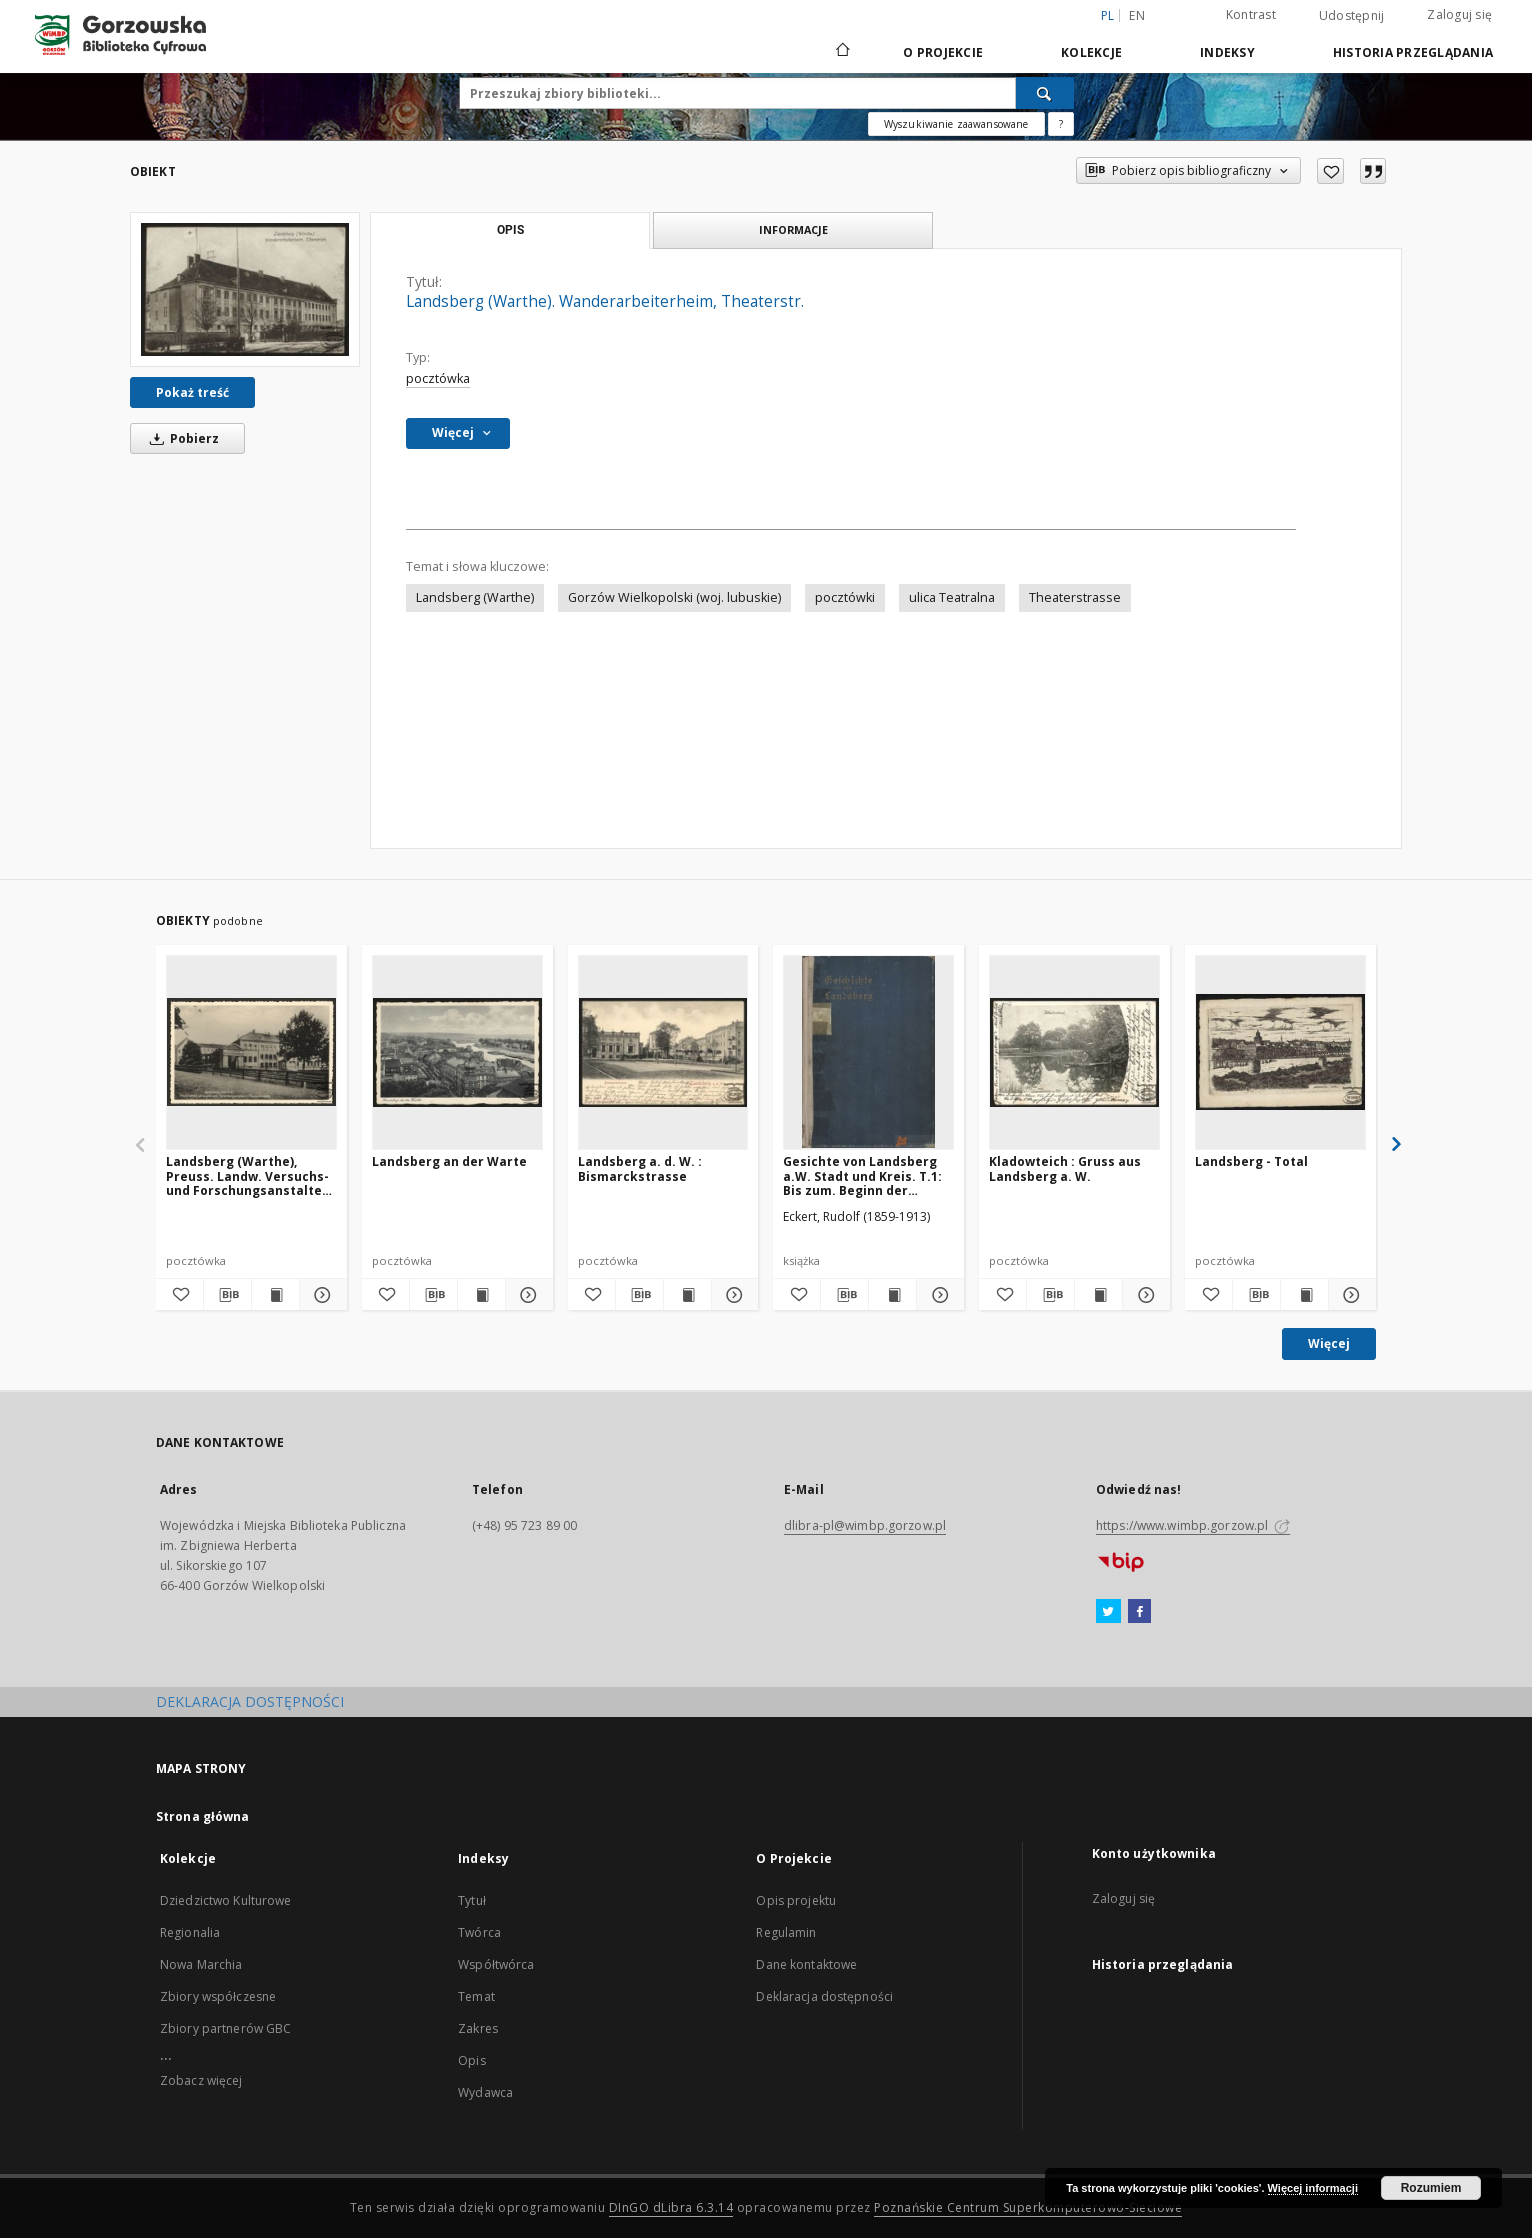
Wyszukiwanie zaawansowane (956, 124)
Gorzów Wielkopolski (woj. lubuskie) (674, 597)
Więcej (1329, 1343)
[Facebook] (1139, 1612)
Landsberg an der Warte (449, 1161)
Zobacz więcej (201, 2080)
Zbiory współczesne (218, 1996)
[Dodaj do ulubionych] (1330, 171)
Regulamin (786, 1932)
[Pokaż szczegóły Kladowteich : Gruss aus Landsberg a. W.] (1143, 1295)
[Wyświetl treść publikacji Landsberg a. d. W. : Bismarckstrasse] (687, 1295)
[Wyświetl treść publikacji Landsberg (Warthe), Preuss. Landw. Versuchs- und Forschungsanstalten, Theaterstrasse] (275, 1295)
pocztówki (845, 597)
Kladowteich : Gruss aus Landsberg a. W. (1065, 1168)
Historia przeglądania (1413, 52)
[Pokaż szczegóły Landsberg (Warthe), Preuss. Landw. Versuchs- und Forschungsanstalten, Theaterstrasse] (320, 1295)
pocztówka (438, 378)
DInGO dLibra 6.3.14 (671, 2207)
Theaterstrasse (1075, 597)
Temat (476, 1996)
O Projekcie (943, 52)
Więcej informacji (1313, 2188)
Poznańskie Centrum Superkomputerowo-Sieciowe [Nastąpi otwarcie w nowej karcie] (1028, 2207)
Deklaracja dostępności (824, 1996)
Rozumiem (1431, 2188)
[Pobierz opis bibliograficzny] (227, 1295)
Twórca (479, 1932)
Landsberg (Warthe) (475, 597)
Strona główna (203, 1816)
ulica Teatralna (952, 597)
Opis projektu (796, 1900)
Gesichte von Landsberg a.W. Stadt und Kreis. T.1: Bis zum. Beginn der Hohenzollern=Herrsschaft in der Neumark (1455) (868, 1175)
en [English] (1137, 15)
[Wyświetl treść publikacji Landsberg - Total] (1304, 1295)
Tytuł (472, 1900)
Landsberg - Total (1251, 1161)
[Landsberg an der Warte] (457, 1052)
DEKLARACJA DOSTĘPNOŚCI (250, 1701)
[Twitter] (1108, 1612)
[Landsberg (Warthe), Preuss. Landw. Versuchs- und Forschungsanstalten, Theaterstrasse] (251, 1052)
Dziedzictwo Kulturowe (226, 1900)
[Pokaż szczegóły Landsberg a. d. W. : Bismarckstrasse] (732, 1295)
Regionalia (190, 1932)
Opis (471, 2060)
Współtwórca (496, 1964)
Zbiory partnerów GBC (225, 2028)
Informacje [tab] (793, 229)
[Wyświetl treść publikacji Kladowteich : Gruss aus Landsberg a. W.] (1098, 1295)
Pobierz (181, 438)
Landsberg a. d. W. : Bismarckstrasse (640, 1168)
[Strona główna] (841, 52)
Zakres (478, 2028)
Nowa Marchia (201, 1964)
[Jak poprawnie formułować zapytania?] (1061, 124)
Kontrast (1251, 14)
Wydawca (485, 2092)
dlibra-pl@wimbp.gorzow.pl (865, 1525)
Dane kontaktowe (806, 1964)
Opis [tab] (510, 230)
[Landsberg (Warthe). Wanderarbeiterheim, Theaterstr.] (245, 289)
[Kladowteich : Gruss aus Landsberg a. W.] (1074, 1052)
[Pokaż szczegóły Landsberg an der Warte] (526, 1295)
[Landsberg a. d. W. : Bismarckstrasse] (663, 1052)
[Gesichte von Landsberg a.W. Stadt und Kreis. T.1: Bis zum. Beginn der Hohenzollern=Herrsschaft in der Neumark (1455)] (868, 1052)
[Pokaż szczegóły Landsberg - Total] (1349, 1295)
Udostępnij (1352, 16)
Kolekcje (1091, 52)
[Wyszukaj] (1045, 93)
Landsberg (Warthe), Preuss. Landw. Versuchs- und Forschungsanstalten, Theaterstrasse (249, 1175)
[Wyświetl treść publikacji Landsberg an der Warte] (481, 1295)
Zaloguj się (1459, 14)
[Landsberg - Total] (1280, 1052)
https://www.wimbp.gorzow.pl (1193, 1525)
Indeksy (1227, 52)
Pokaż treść (192, 392)
